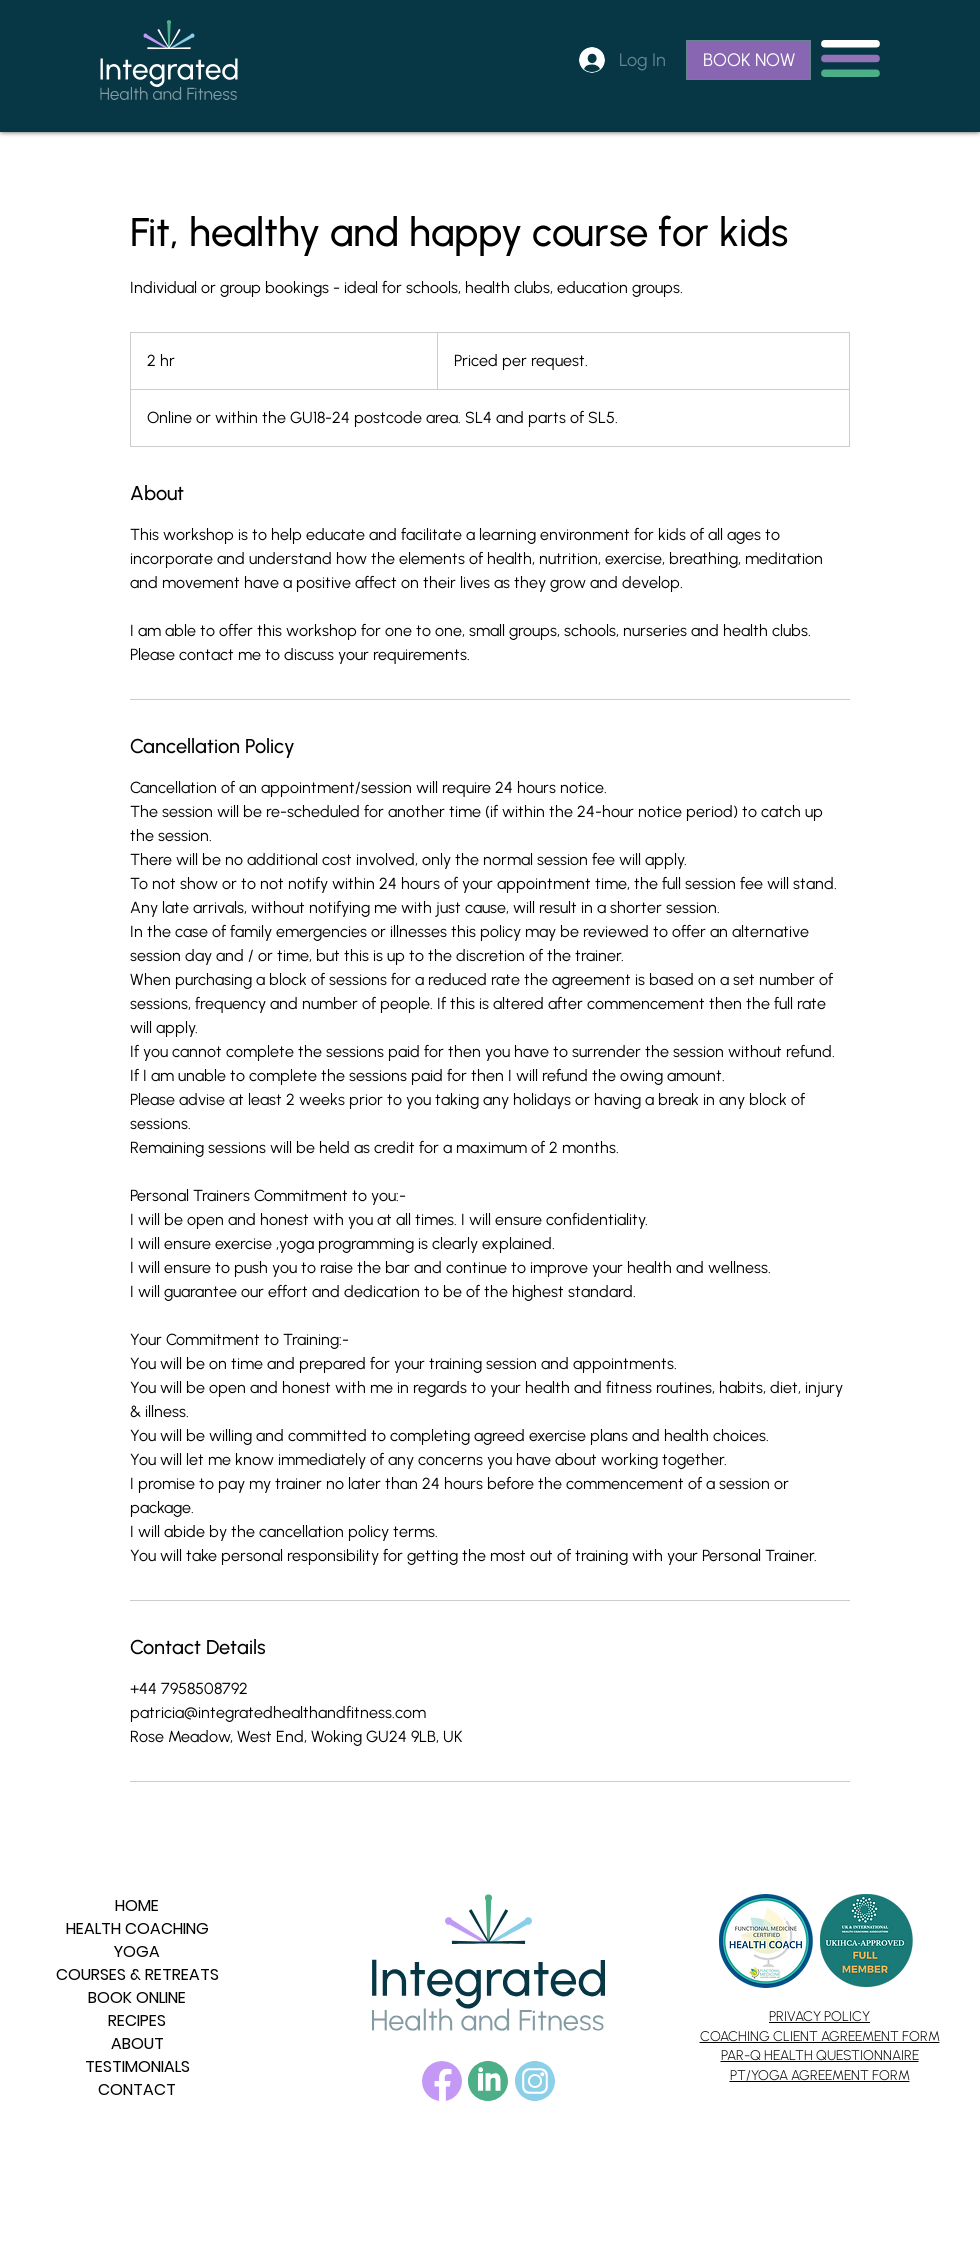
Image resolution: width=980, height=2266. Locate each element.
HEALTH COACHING (137, 1928)
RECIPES (137, 2020)
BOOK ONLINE (137, 1997)
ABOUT (137, 2043)
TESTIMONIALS (137, 2066)
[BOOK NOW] (748, 60)
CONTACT (137, 2089)
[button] (850, 58)
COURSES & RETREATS (137, 1974)
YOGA (137, 1951)
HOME (137, 1905)
